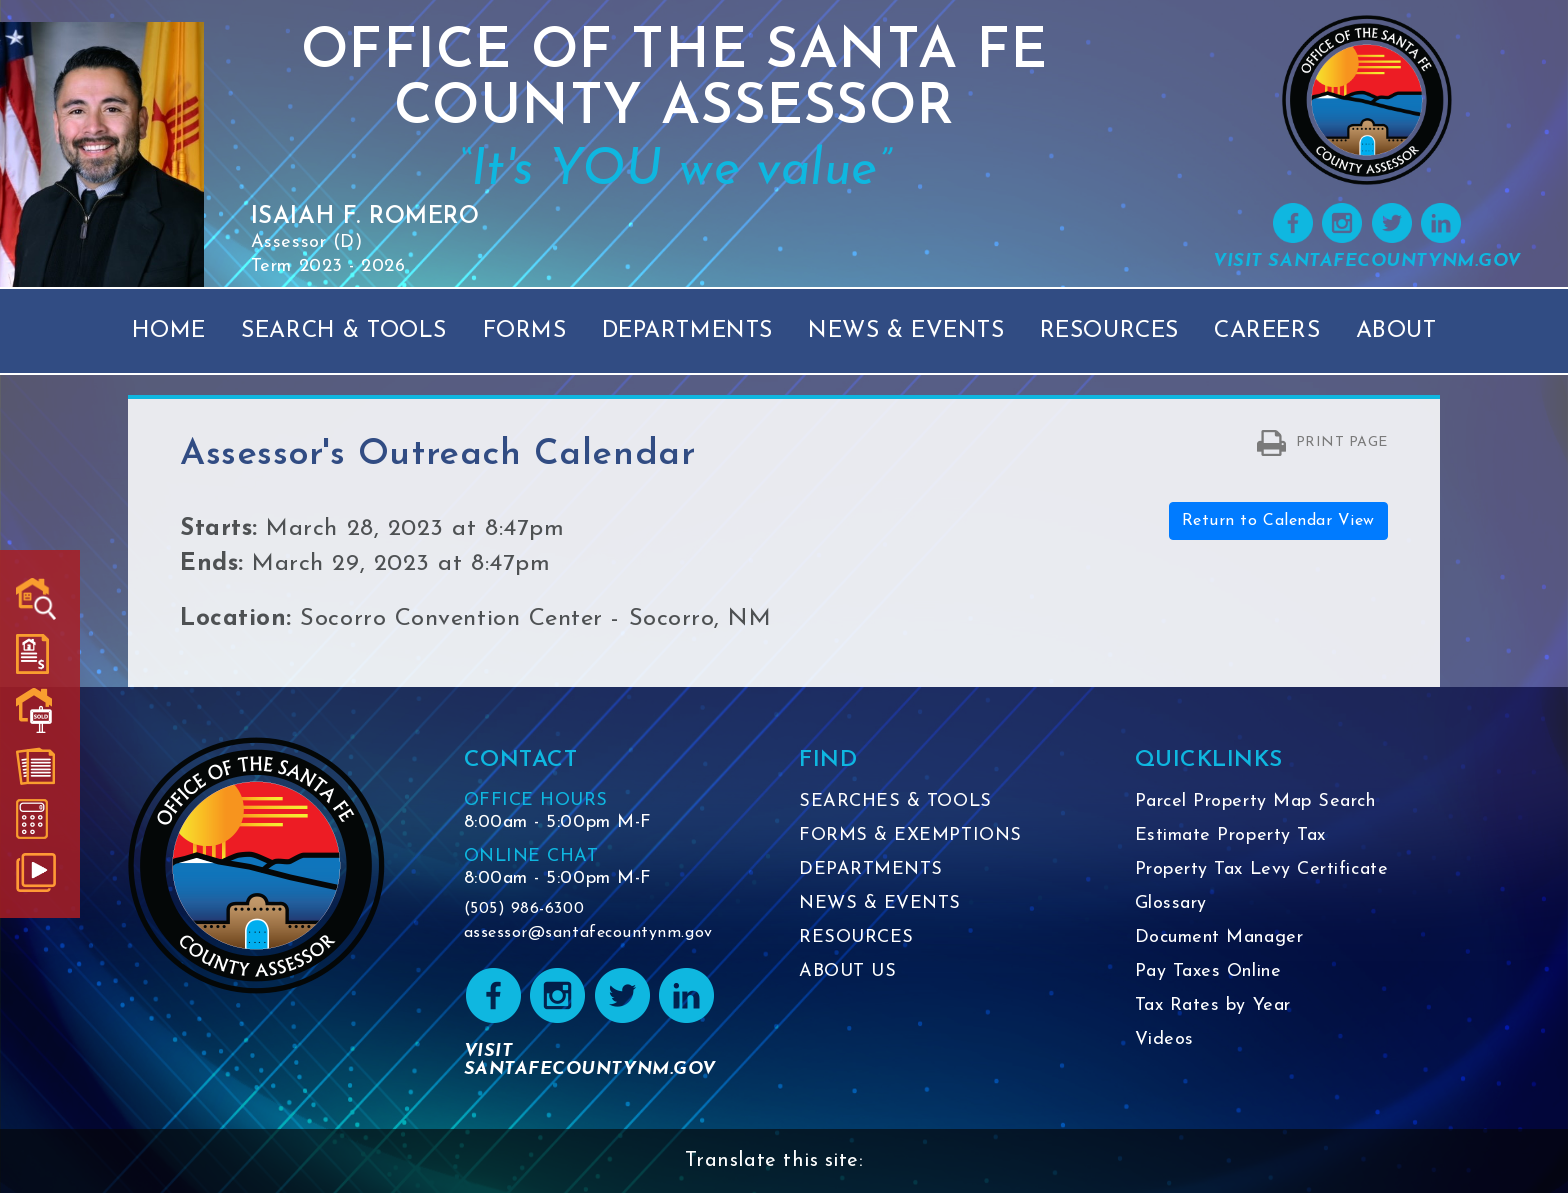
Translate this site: (774, 1161)
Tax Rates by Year (1213, 1005)
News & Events (906, 331)
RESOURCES (856, 937)
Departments (687, 331)
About (1396, 331)
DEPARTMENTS (871, 869)
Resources (1109, 331)
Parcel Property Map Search (1255, 801)
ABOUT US (847, 971)
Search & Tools (344, 331)
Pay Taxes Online (1208, 971)
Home (169, 331)
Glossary (1171, 903)
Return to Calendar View (1278, 521)
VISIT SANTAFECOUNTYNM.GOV (1367, 261)
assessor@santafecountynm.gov (588, 933)
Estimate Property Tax (1230, 835)
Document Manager (1219, 937)
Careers (1267, 331)
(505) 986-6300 (524, 909)
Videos (1164, 1039)
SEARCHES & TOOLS (895, 801)
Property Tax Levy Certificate (1262, 869)
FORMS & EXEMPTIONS (910, 835)
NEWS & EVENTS (880, 903)
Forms (525, 331)
